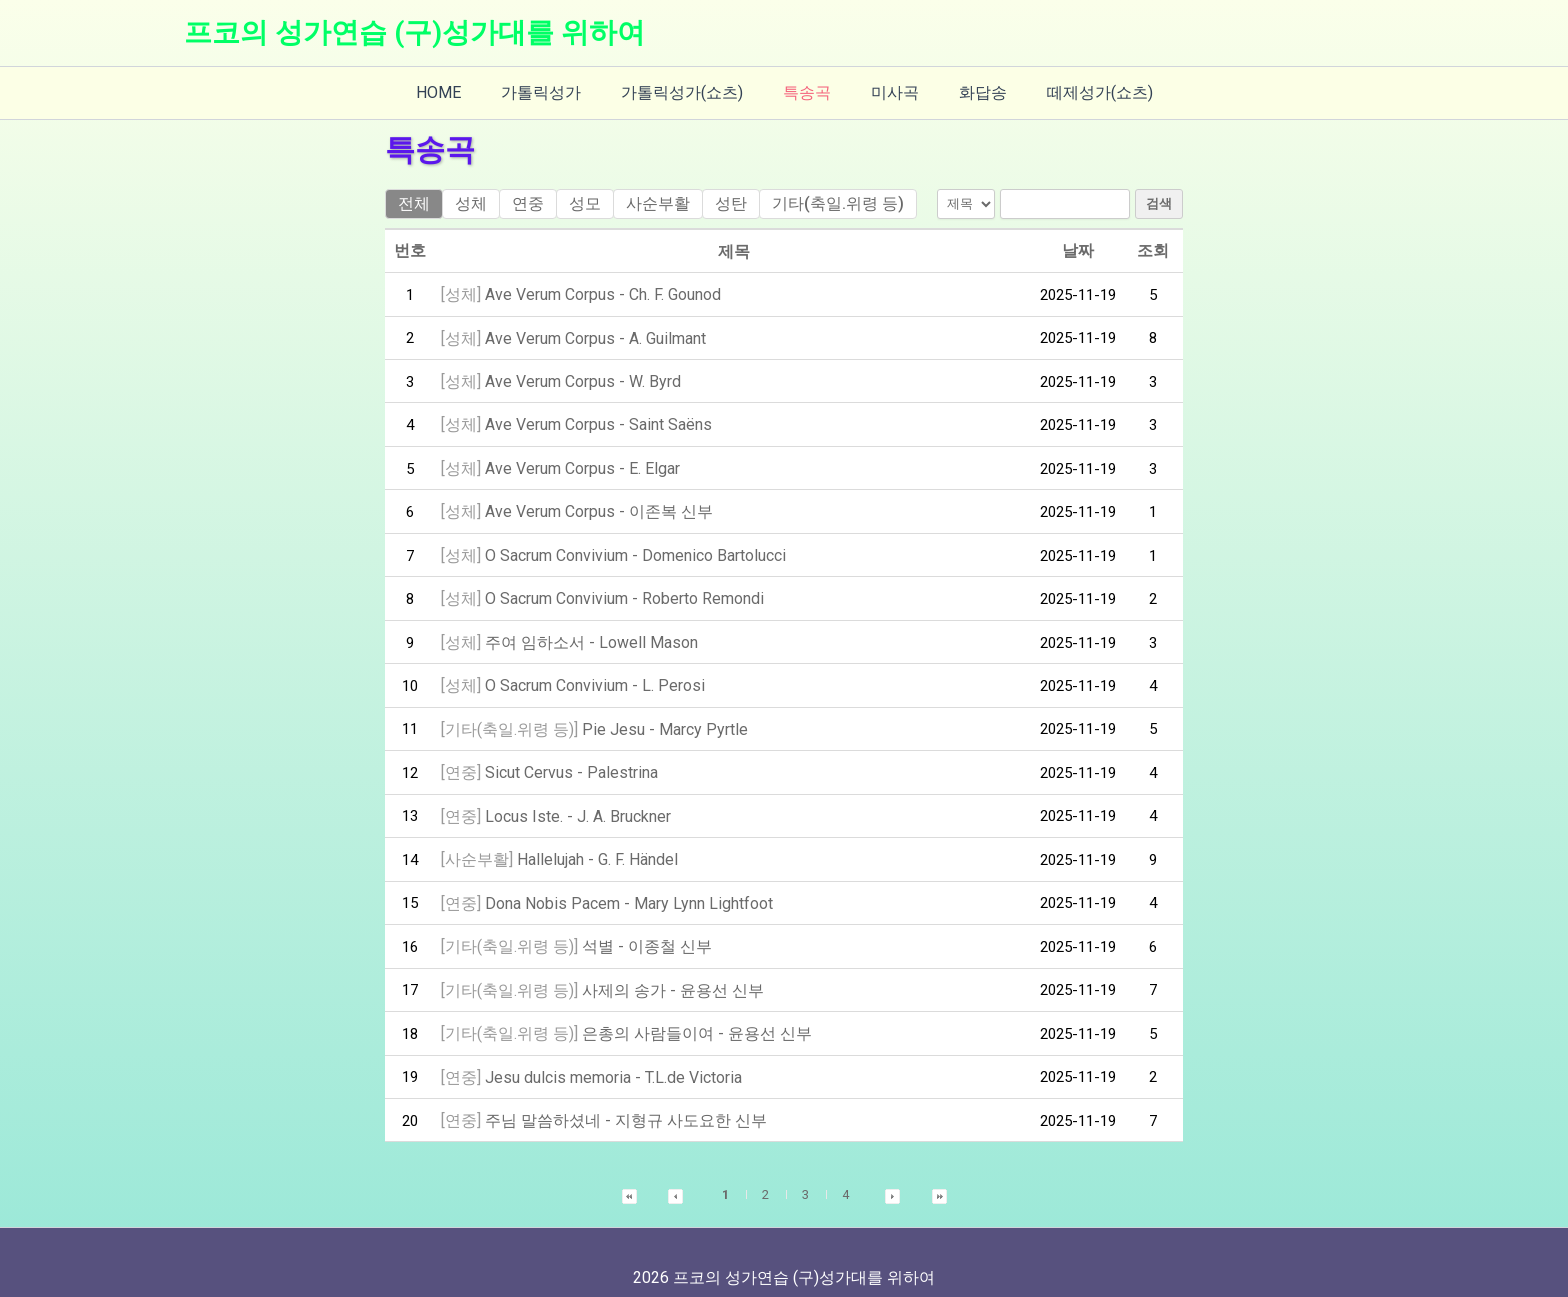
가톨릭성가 (557, 92)
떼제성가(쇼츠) (1076, 92)
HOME (462, 92)
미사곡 (887, 92)
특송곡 (807, 92)
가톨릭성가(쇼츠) (690, 92)
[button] (629, 1164)
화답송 (967, 92)
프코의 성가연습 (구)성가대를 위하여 (414, 32)
